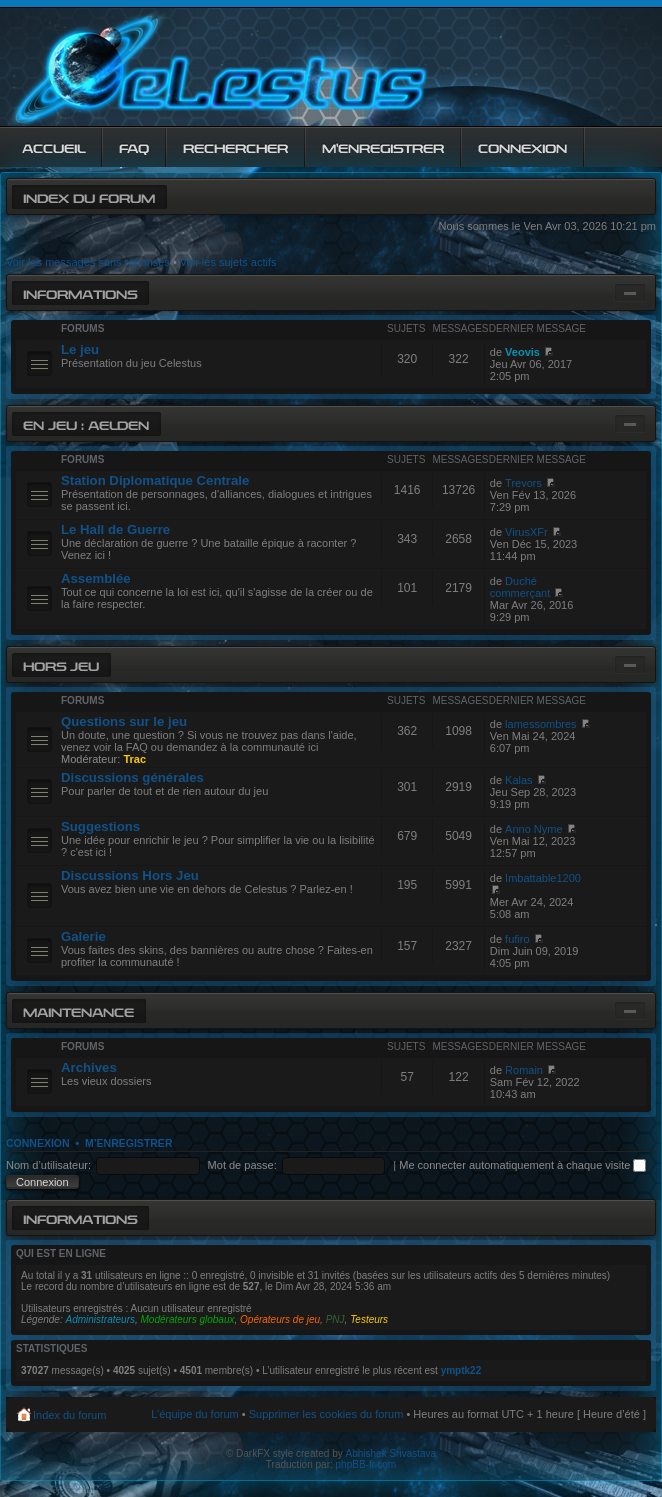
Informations (80, 292)
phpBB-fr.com (366, 1464)
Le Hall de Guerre (115, 529)
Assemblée (96, 578)
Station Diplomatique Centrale (155, 480)
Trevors (523, 483)
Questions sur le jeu (124, 721)
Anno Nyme (533, 829)
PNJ (335, 1319)
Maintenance (78, 1010)
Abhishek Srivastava (391, 1453)
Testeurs (369, 1319)
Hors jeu (61, 664)
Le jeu (80, 349)
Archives (89, 1067)
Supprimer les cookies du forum (326, 1414)
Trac (134, 759)
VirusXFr (526, 532)
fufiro (517, 939)
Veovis (522, 352)
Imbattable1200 (543, 878)
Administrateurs (100, 1319)
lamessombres (541, 724)
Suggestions (100, 826)
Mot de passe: (242, 1165)
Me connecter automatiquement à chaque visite (522, 1165)
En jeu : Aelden (86, 423)
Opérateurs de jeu (280, 1319)
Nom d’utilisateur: (48, 1165)
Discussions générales (132, 777)
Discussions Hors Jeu (130, 875)
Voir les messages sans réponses (88, 262)
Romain (524, 1070)
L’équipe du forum (194, 1414)
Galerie (83, 936)
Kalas (519, 780)
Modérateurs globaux (188, 1319)
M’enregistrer (129, 1143)
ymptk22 (461, 1370)
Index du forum (89, 196)
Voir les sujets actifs (228, 262)
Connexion (38, 1143)
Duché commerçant (520, 587)
